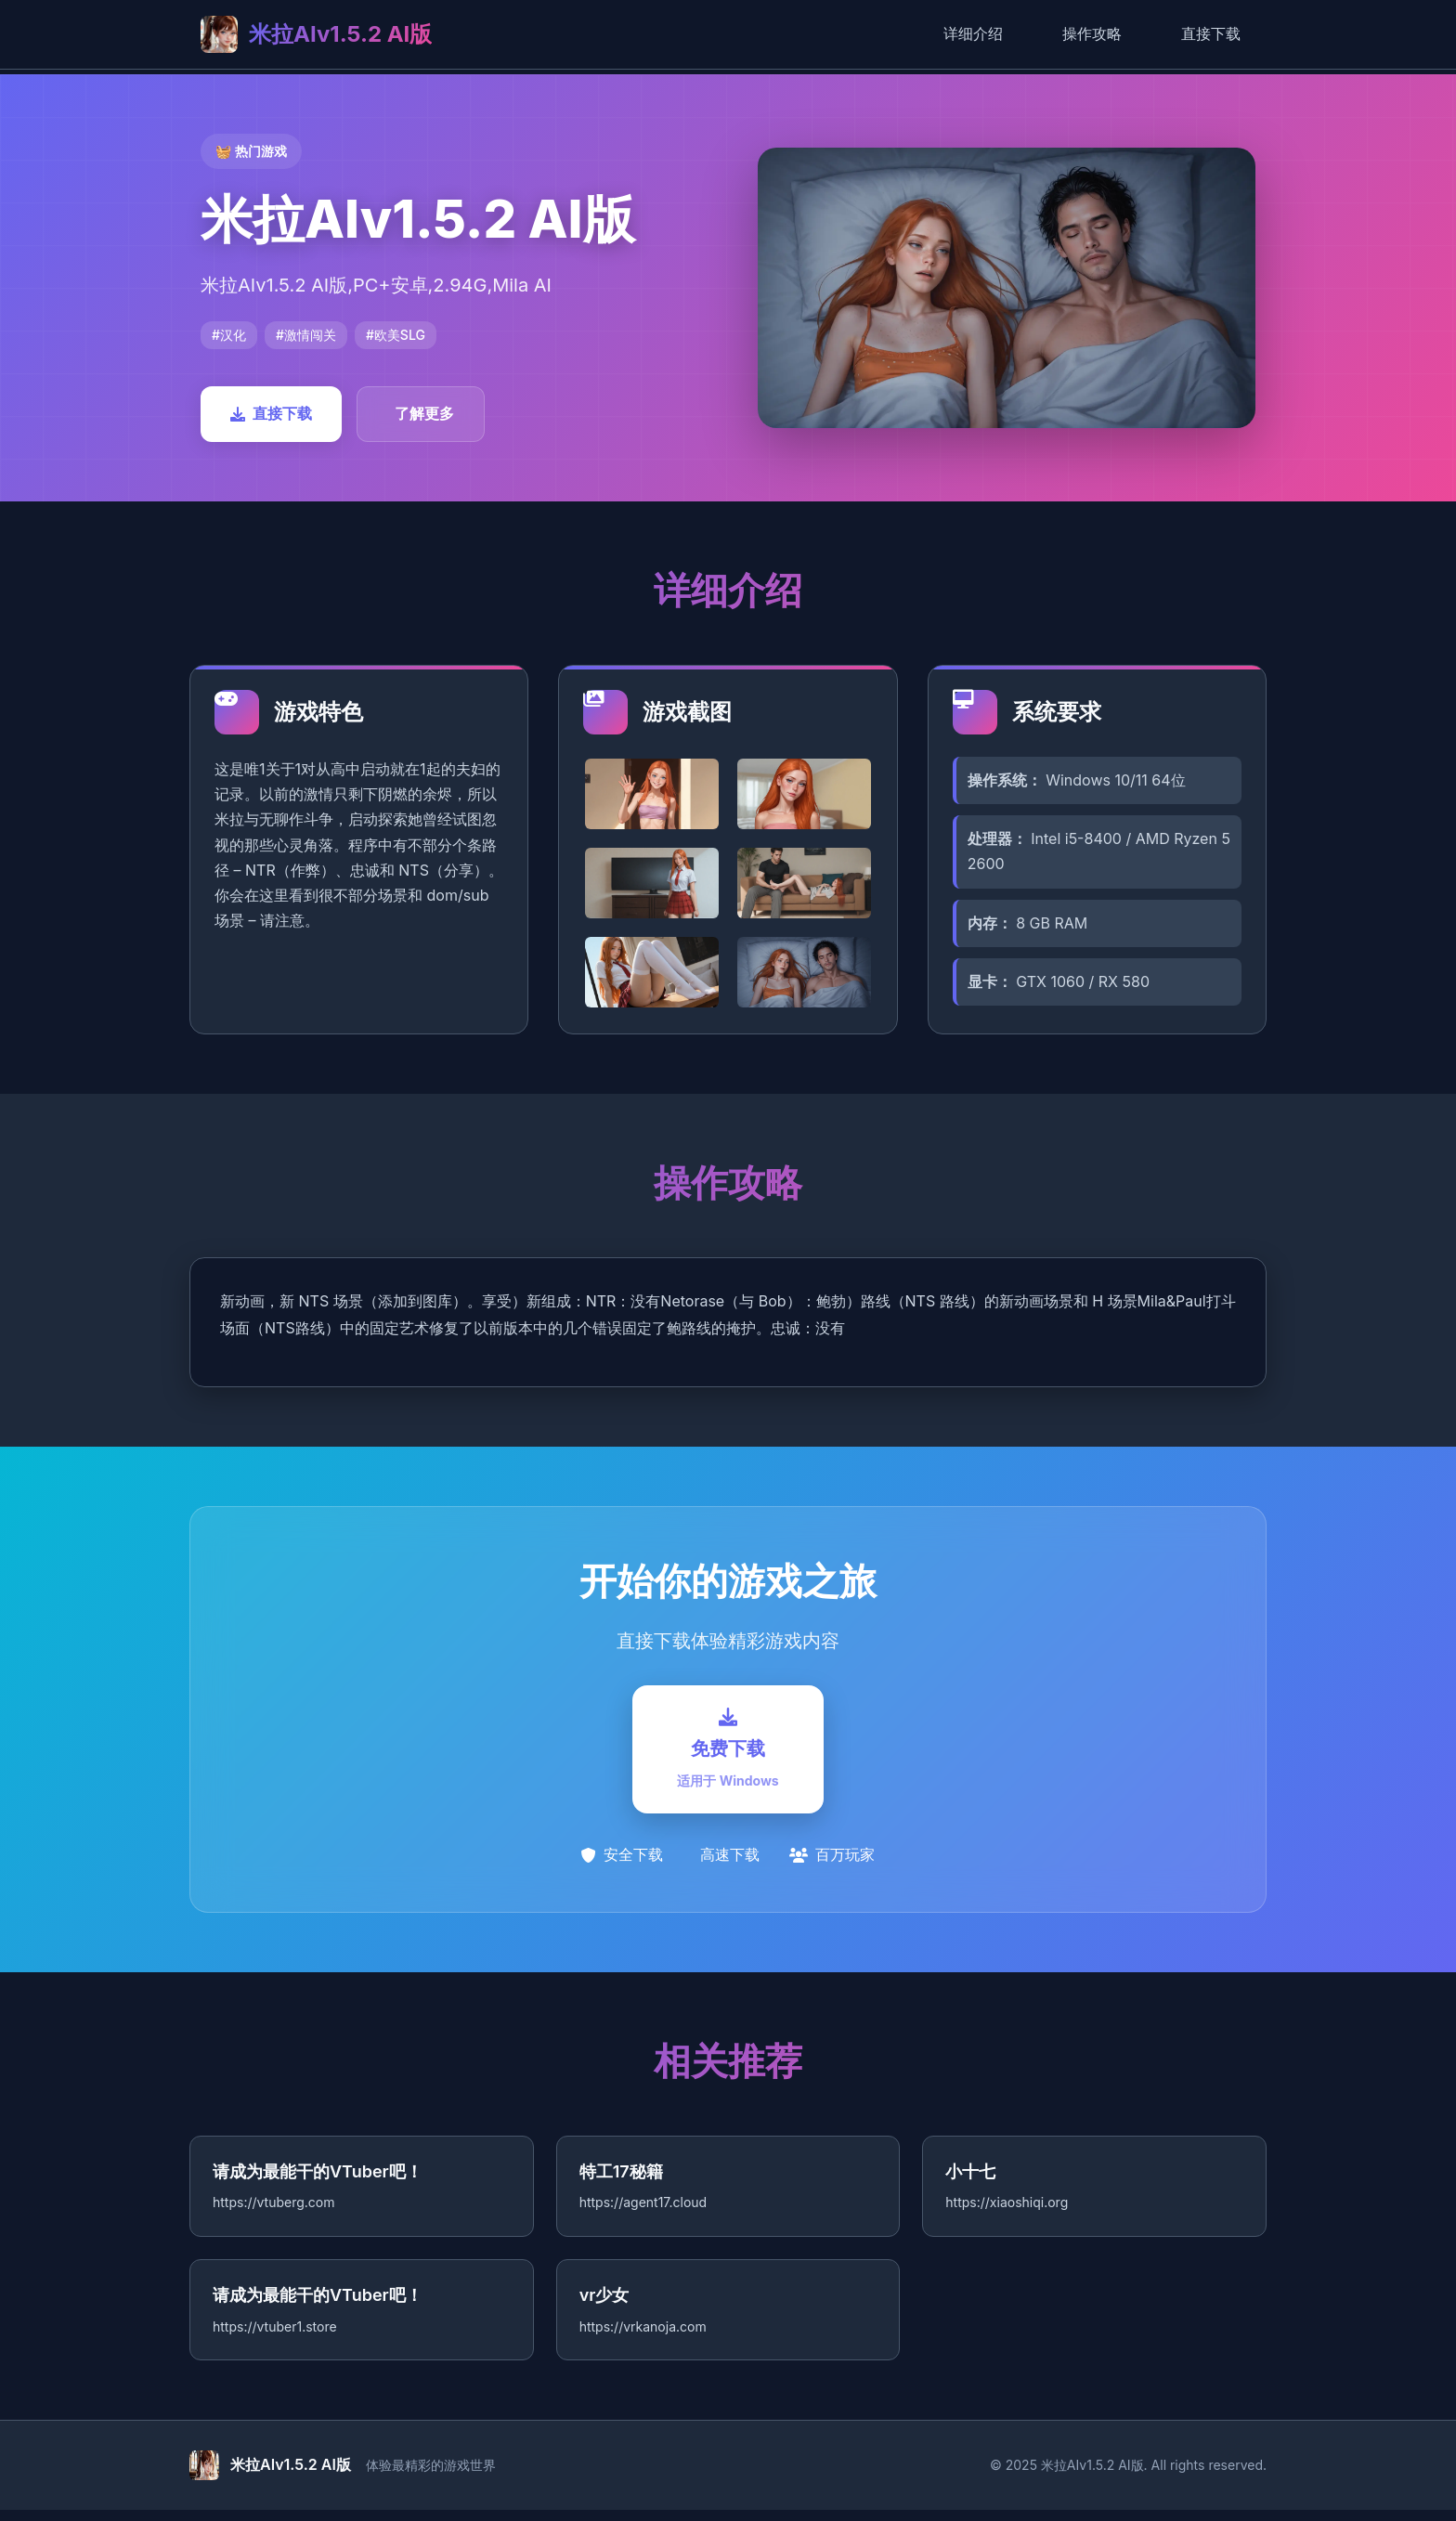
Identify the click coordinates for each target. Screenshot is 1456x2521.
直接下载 (1211, 33)
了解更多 (424, 413)
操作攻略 (1092, 33)
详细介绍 (973, 33)
